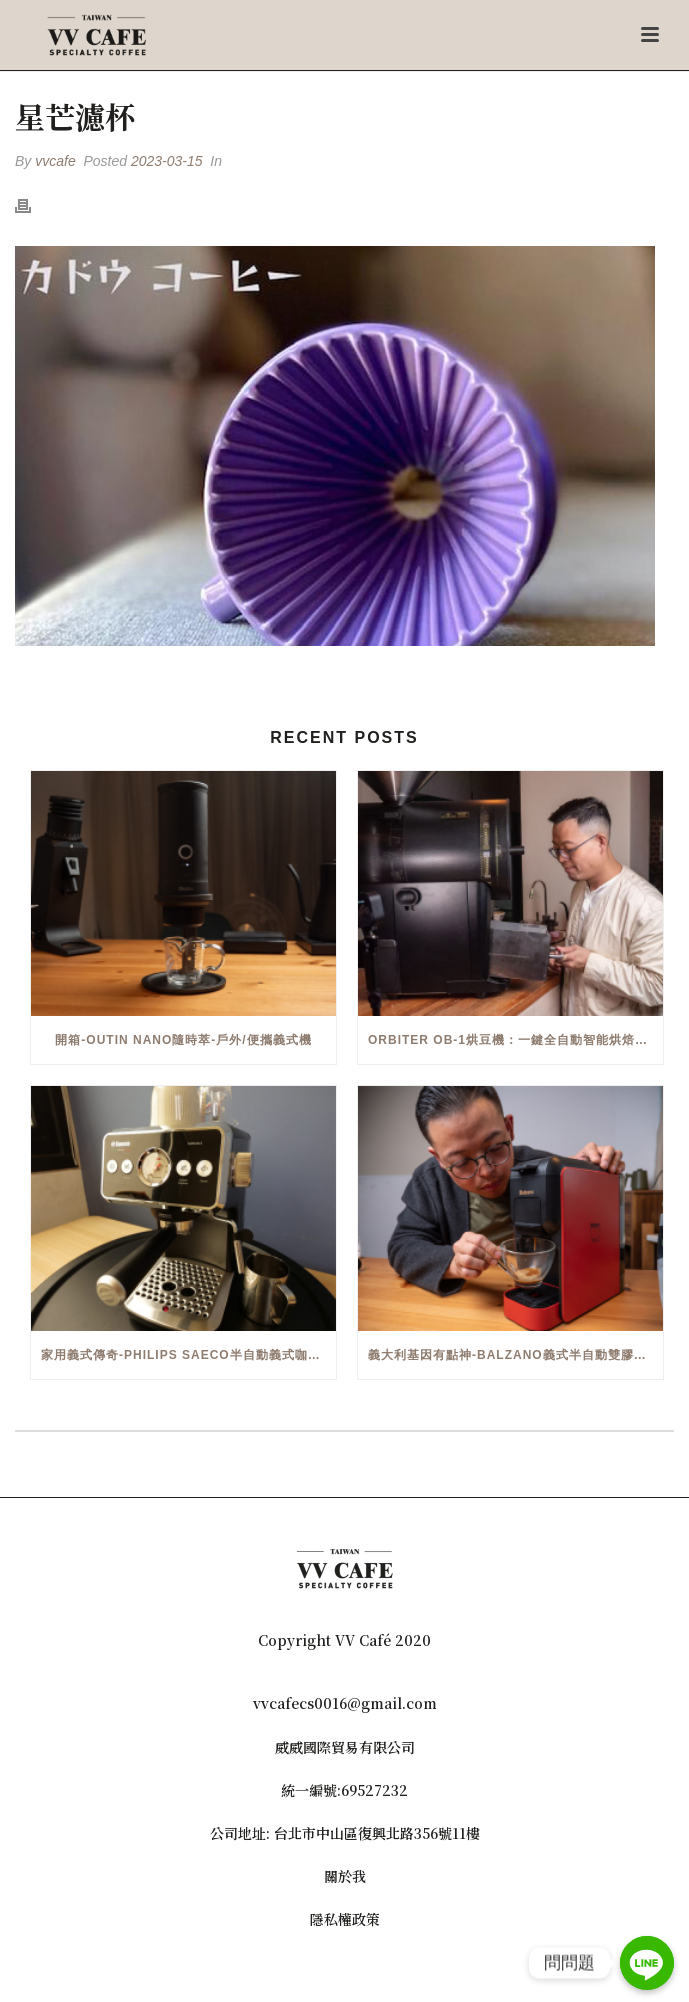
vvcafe (55, 161)
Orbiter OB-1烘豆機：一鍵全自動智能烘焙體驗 (514, 1040)
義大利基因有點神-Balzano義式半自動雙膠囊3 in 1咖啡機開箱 (515, 1355)
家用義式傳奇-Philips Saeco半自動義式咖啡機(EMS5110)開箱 (188, 1355)
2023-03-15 (167, 161)
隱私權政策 (345, 1919)
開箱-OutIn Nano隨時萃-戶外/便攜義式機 (183, 1040)
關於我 (345, 1876)
